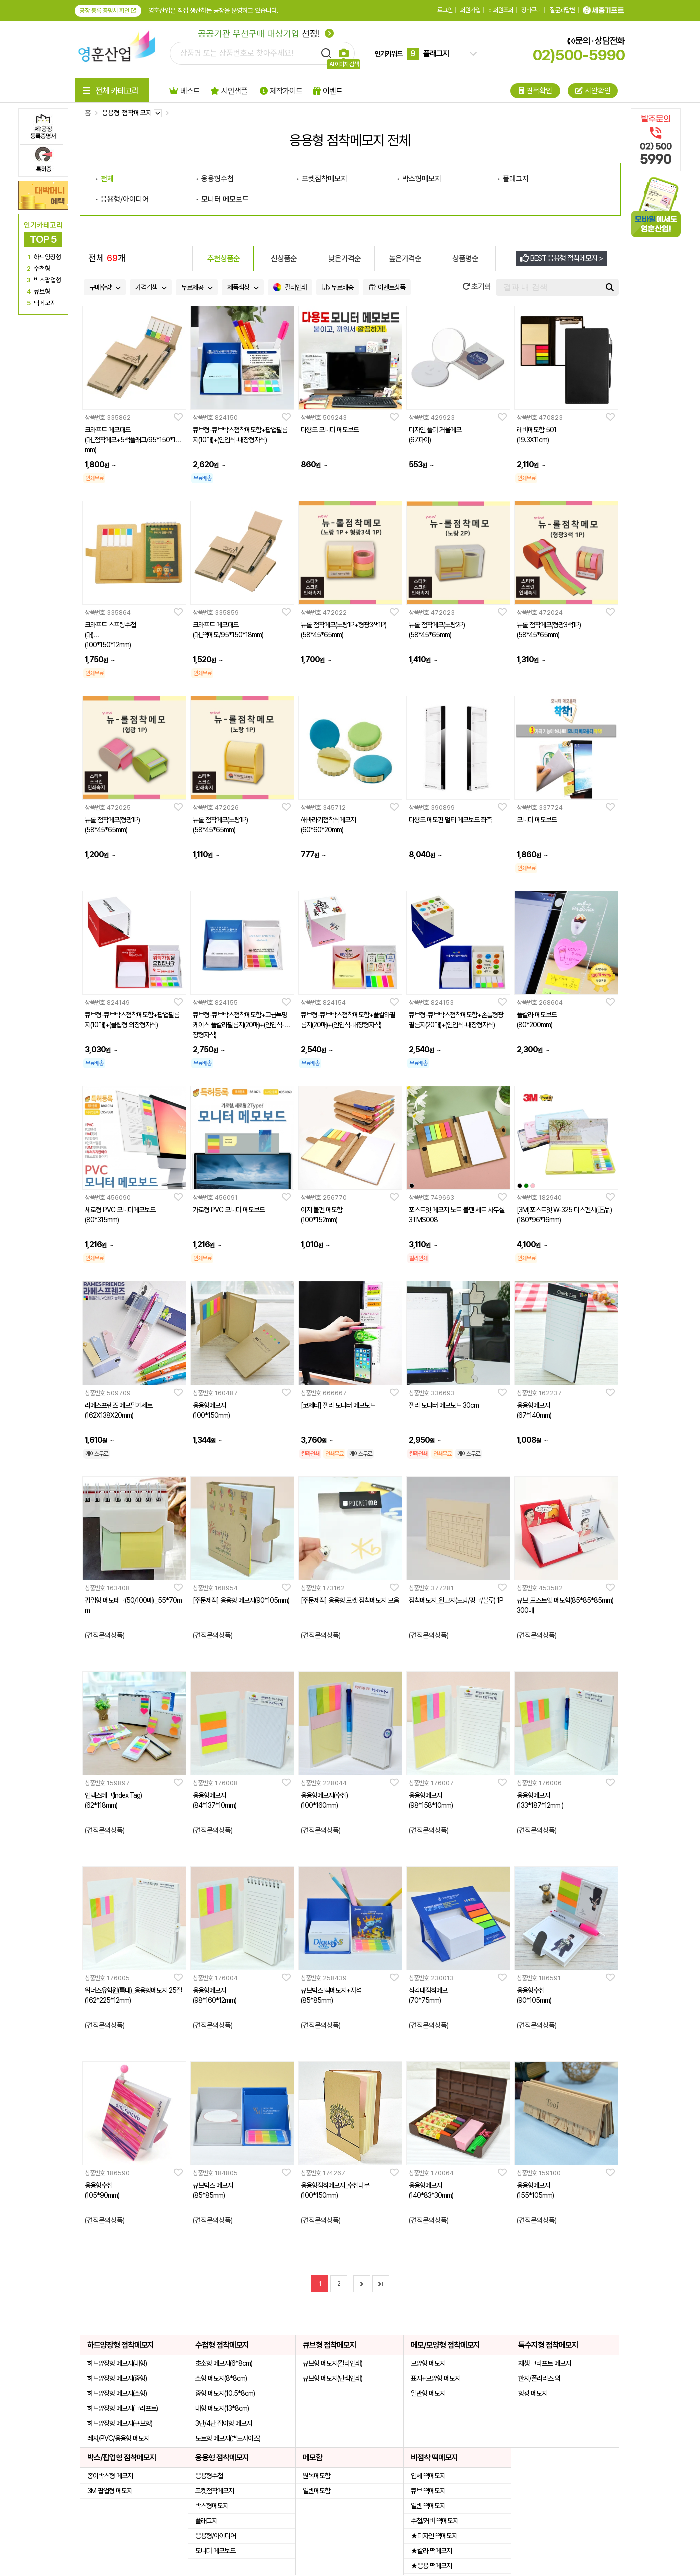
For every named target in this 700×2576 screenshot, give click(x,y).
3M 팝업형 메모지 (110, 2491)
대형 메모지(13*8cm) (222, 2408)
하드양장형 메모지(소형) (117, 2393)
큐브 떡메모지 (428, 2491)
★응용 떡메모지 (431, 2566)
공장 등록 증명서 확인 (108, 10)
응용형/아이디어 (216, 2536)
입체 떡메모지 (428, 2476)
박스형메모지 (212, 2506)
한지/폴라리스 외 (539, 2378)
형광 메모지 (533, 2393)
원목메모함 (316, 2476)
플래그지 (207, 2521)
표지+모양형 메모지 (435, 2378)
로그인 (445, 10)
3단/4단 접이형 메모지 (224, 2423)
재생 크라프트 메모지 (544, 2363)
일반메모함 (316, 2491)
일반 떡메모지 (428, 2506)
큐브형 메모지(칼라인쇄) (332, 2363)
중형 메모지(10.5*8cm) (225, 2393)
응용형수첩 (209, 2476)
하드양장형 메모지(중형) (117, 2378)
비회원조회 (501, 10)
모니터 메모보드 (216, 2551)
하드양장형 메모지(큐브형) (120, 2423)
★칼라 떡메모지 (431, 2551)
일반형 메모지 (428, 2393)
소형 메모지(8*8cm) (221, 2378)
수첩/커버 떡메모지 (434, 2521)
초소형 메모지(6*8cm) (224, 2363)
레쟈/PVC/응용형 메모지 (119, 2438)
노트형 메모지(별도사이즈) (228, 2438)
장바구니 (532, 10)
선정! (266, 33)
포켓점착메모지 (215, 2491)
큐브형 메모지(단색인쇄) (332, 2378)
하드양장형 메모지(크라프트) (123, 2408)
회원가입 (470, 10)
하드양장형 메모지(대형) (117, 2363)
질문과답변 (562, 10)
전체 (107, 178)
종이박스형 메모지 (110, 2476)
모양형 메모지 (428, 2363)
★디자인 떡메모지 (434, 2536)
